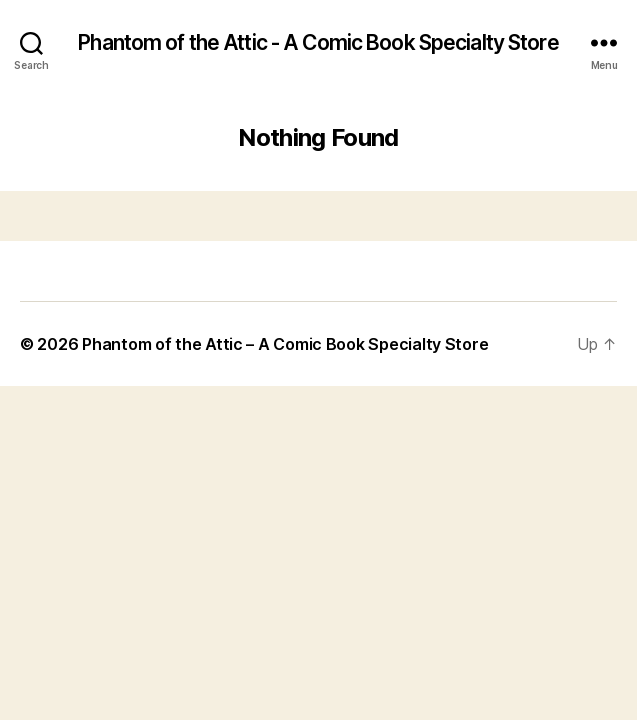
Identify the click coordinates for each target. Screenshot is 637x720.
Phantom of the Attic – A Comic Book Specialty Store (285, 344)
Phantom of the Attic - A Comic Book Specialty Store (318, 42)
